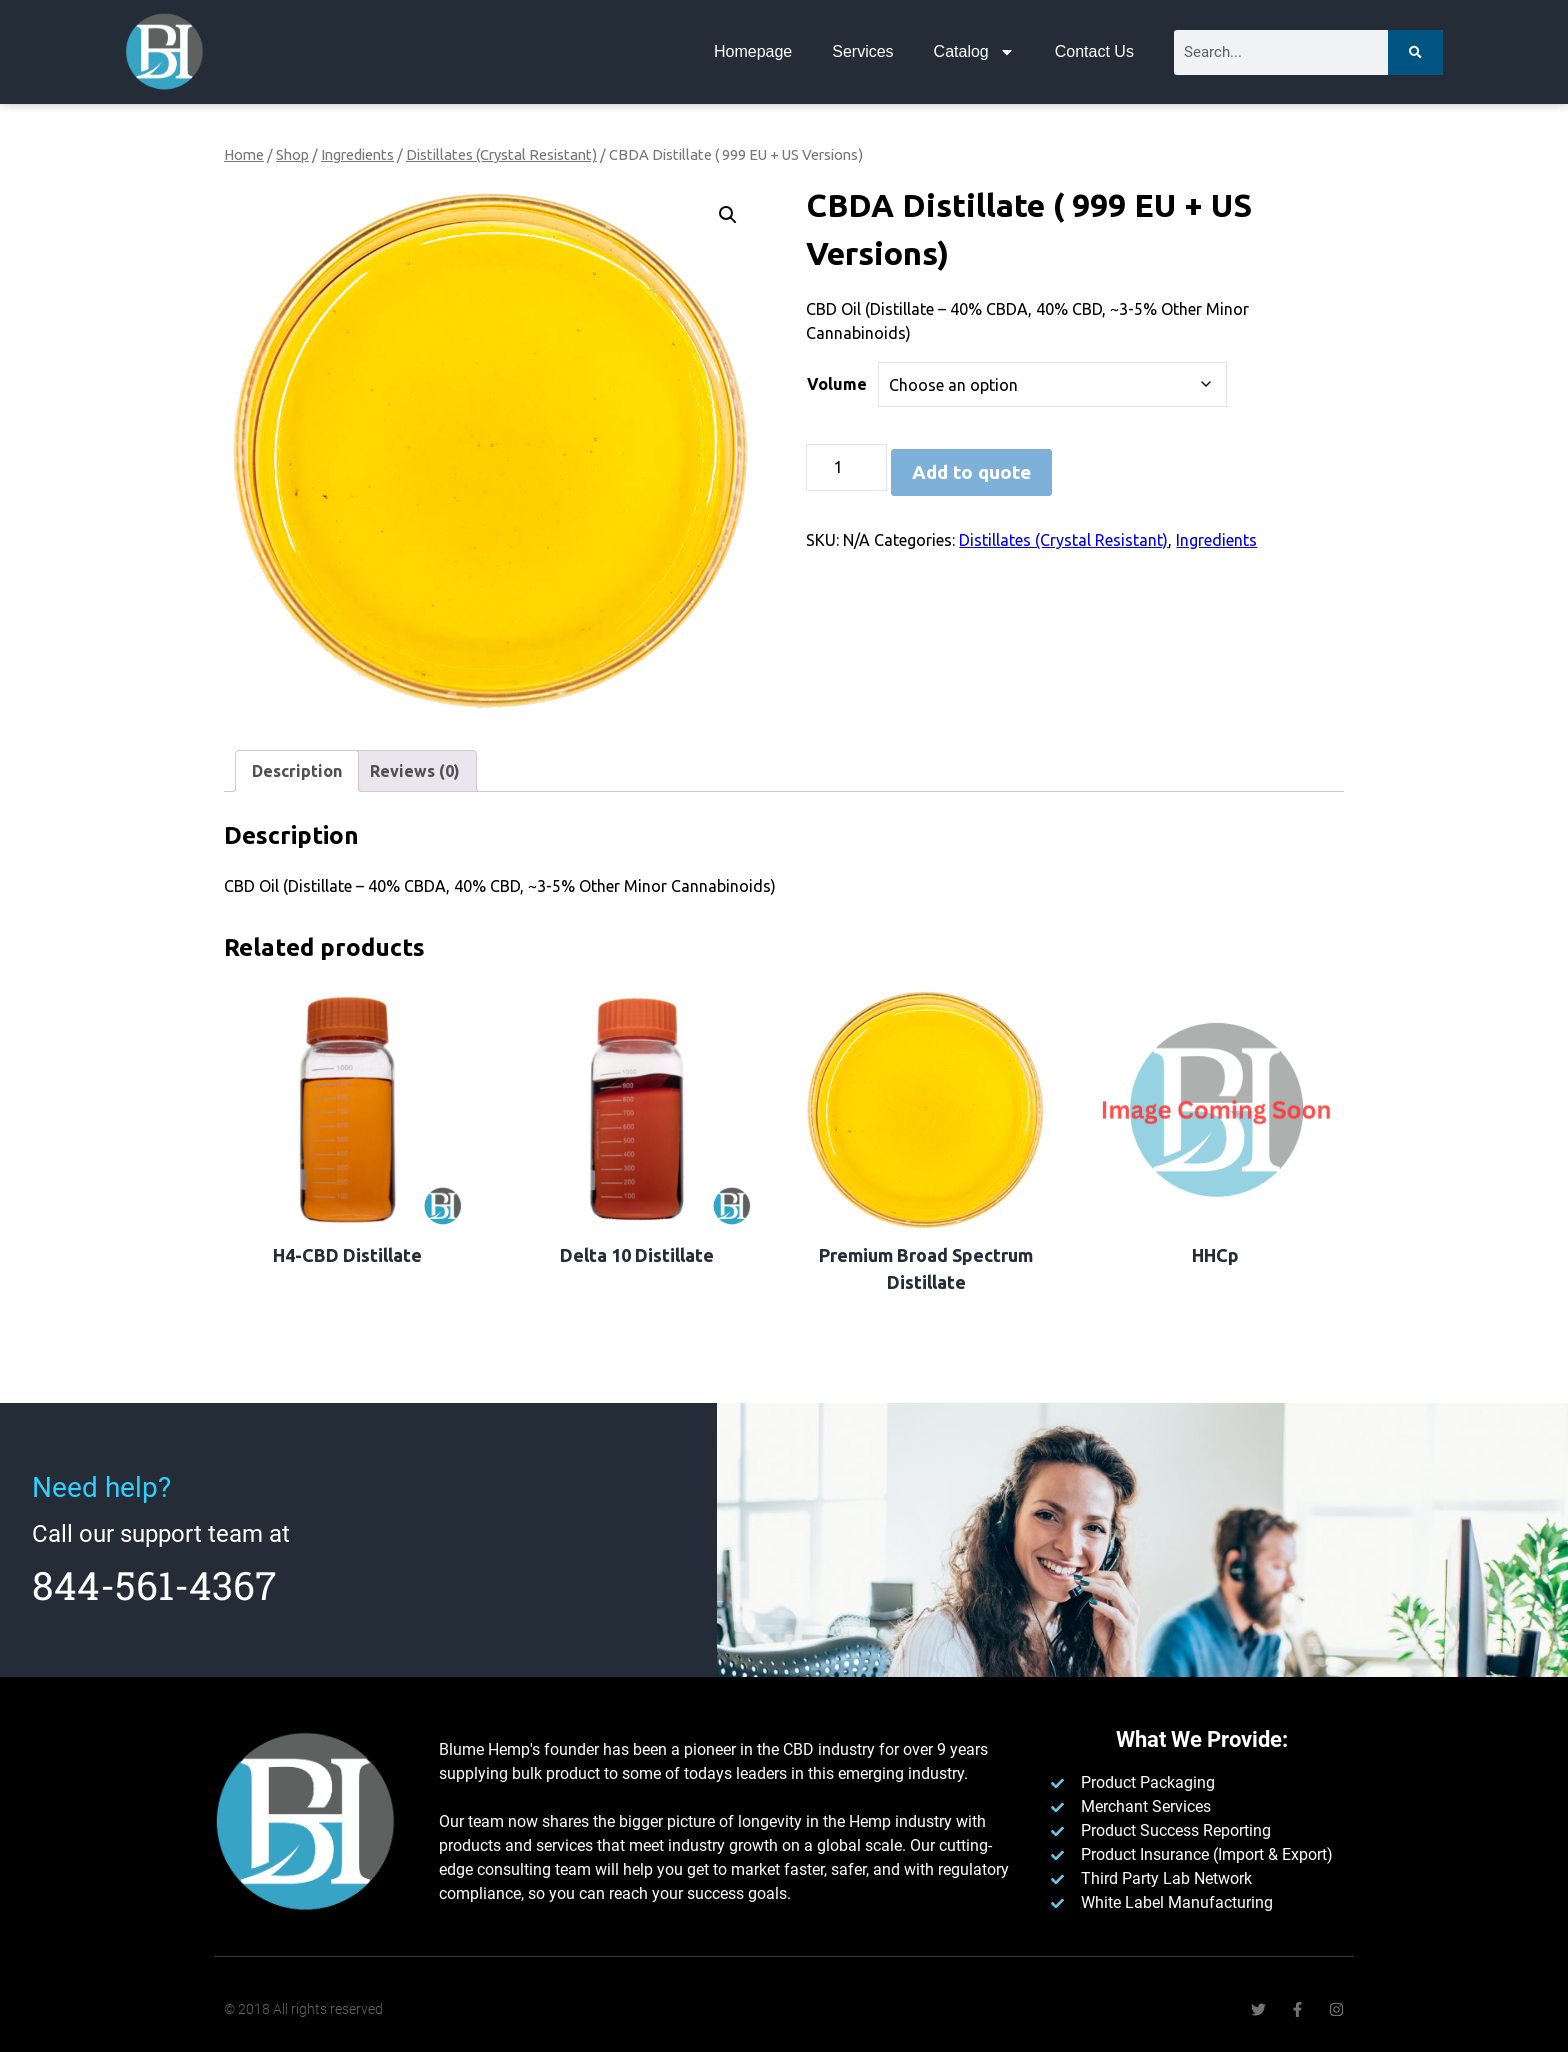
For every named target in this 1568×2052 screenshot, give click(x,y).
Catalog (974, 52)
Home (244, 154)
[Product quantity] (846, 467)
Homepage (753, 51)
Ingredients (357, 154)
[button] (728, 215)
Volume (837, 384)
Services (862, 51)
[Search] (1415, 52)
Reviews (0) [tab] (415, 771)
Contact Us (1094, 51)
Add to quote (971, 472)
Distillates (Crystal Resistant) (501, 154)
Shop (292, 154)
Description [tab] (297, 771)
